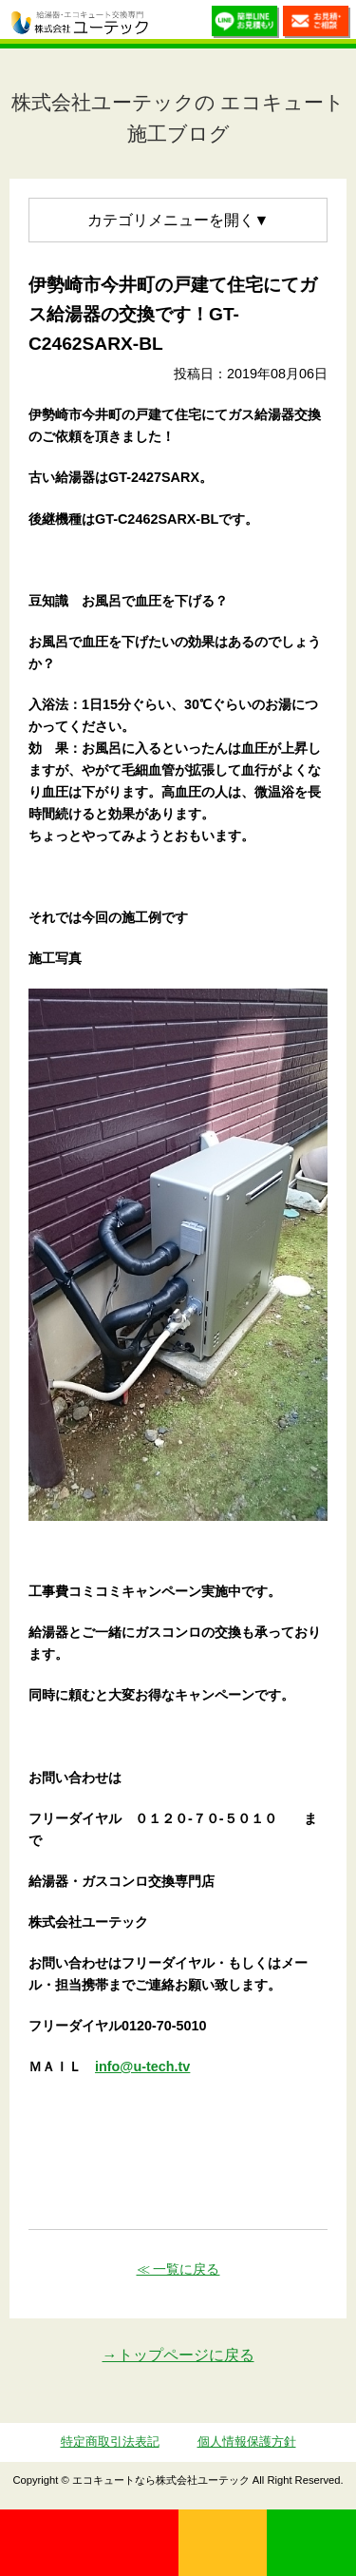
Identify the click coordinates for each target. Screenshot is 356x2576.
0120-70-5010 (89, 2542)
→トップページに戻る (178, 2355)
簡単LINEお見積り (245, 24)
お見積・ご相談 (316, 24)
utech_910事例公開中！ (168, 24)
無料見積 (223, 2542)
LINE (311, 2542)
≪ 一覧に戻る (178, 2269)
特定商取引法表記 (110, 2441)
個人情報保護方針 (246, 2441)
